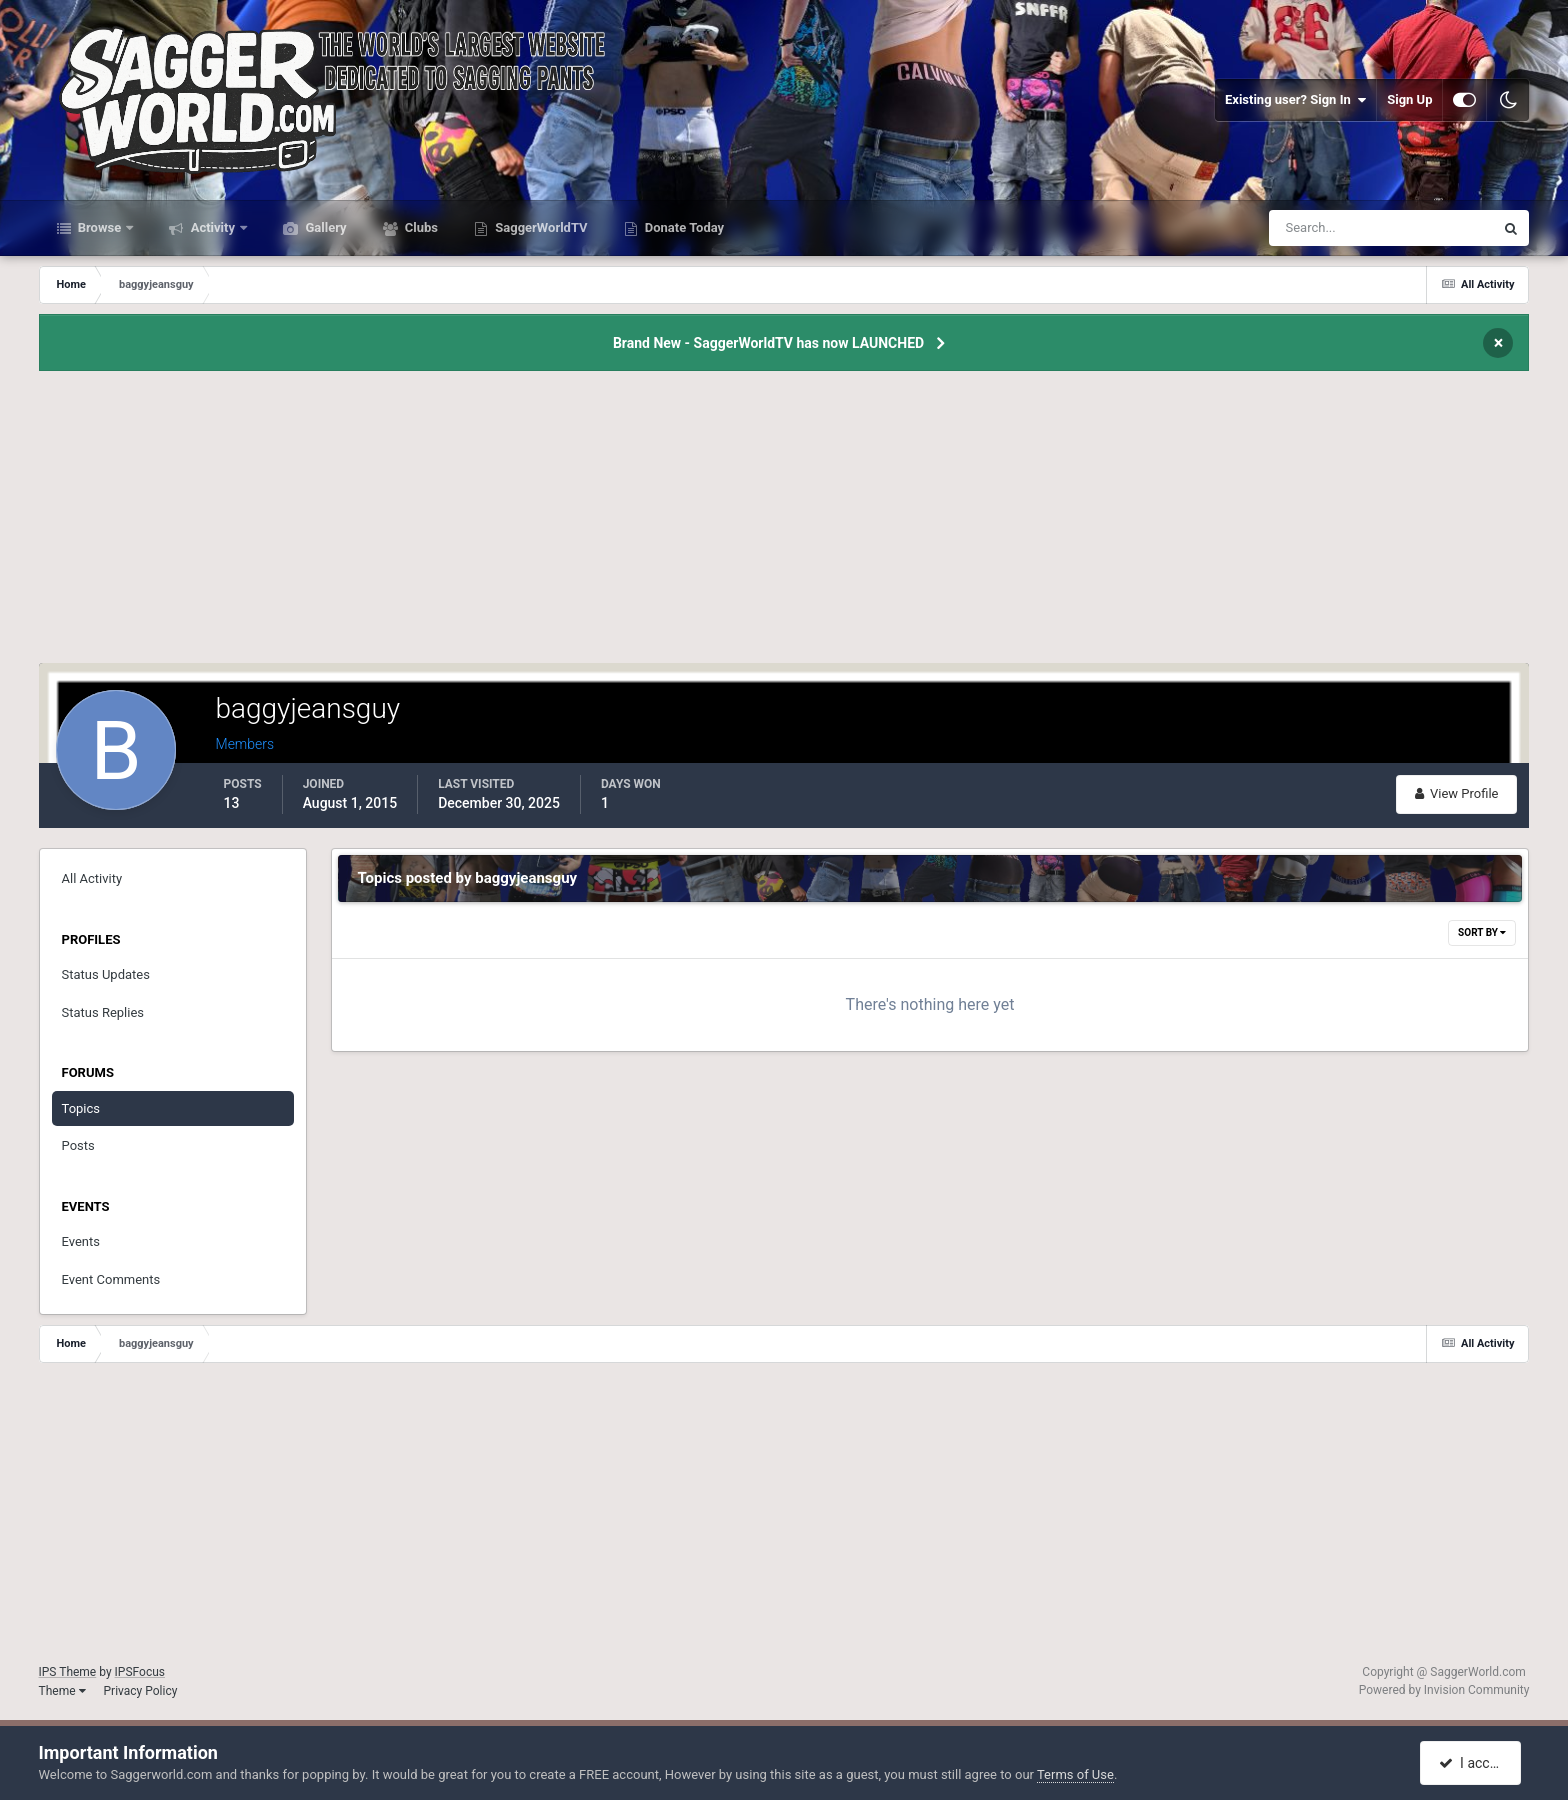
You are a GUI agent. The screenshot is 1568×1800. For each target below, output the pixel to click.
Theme (62, 1691)
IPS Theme (68, 1672)
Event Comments (111, 1279)
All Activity (92, 878)
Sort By (1482, 932)
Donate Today (683, 227)
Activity (212, 227)
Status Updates (106, 974)
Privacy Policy (141, 1691)
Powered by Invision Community (1444, 1690)
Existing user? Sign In (1295, 100)
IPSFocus (140, 1672)
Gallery (324, 227)
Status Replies (103, 1012)
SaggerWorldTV (540, 227)
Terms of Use (1075, 1774)
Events (81, 1241)
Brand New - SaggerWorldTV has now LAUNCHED (768, 343)
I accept (1473, 1763)
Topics (81, 1108)
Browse (100, 227)
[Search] (1320, 228)
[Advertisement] (784, 523)
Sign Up (1409, 99)
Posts (78, 1145)
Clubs (420, 227)
